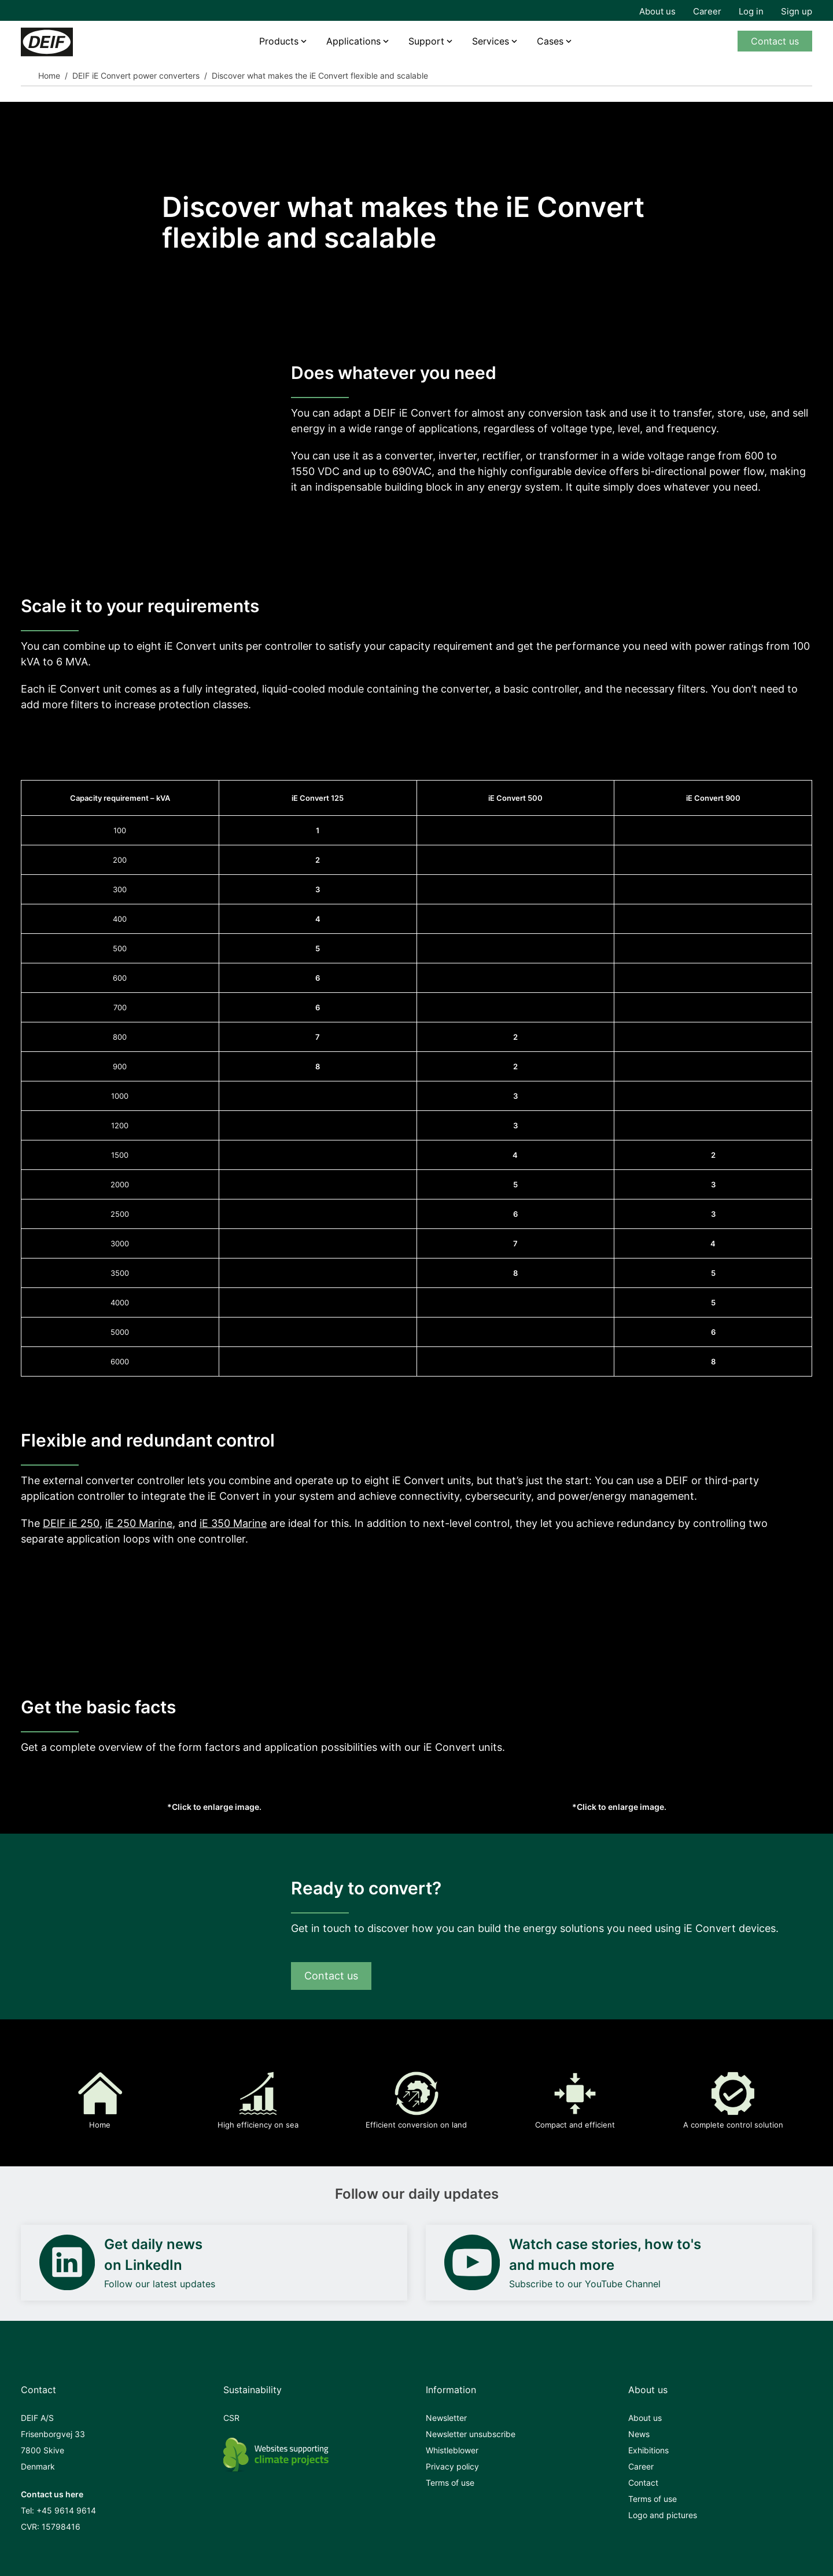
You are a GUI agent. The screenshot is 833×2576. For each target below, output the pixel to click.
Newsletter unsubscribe (470, 2434)
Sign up (796, 11)
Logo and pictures (662, 2515)
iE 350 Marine (233, 1523)
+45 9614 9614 (66, 2510)
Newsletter (446, 2418)
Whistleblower (452, 2450)
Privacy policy (452, 2466)
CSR (231, 2418)
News (639, 2434)
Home (49, 75)
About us (657, 11)
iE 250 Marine (138, 1523)
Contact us (775, 41)
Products (278, 41)
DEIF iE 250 (71, 1523)
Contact (643, 2482)
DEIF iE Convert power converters (136, 75)
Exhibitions (648, 2450)
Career (707, 11)
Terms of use (450, 2482)
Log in (751, 11)
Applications (353, 41)
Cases (550, 41)
